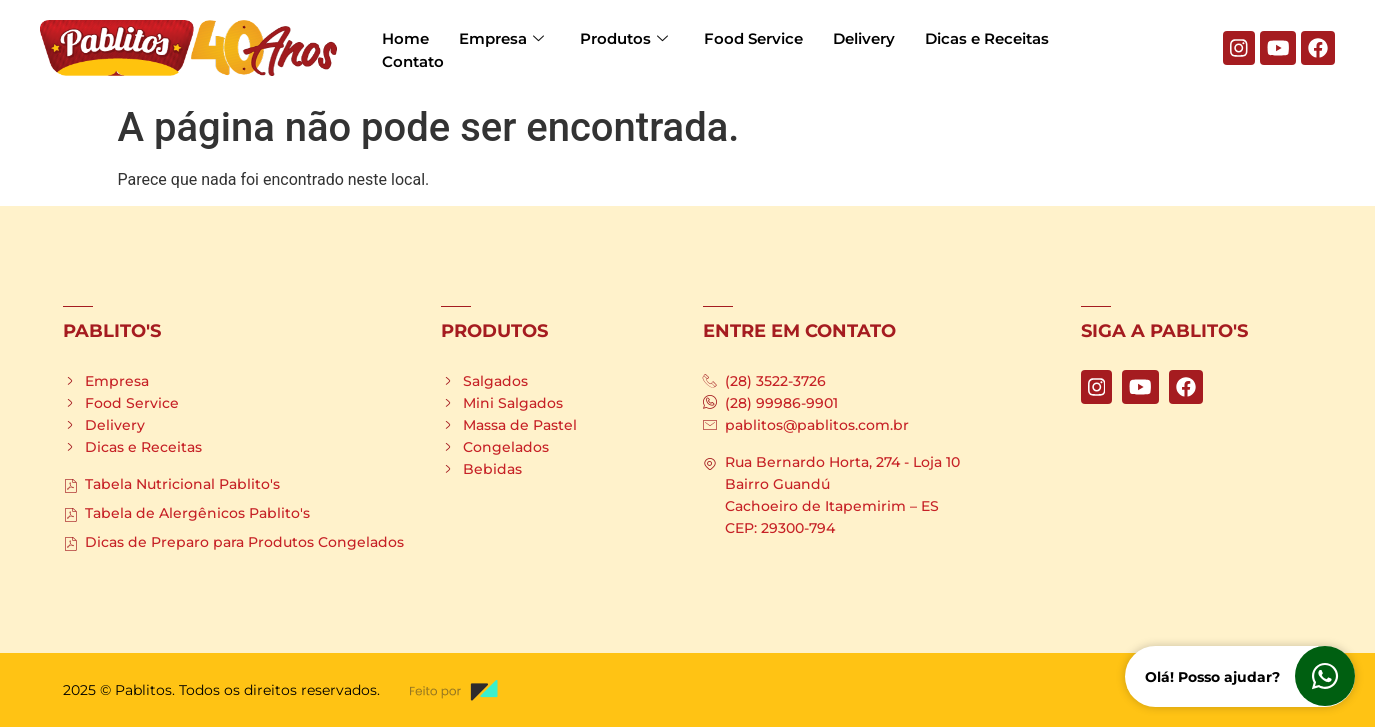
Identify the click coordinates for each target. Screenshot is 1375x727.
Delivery (864, 38)
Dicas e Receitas (987, 38)
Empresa (501, 38)
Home (405, 38)
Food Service (753, 38)
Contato (413, 60)
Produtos (624, 38)
